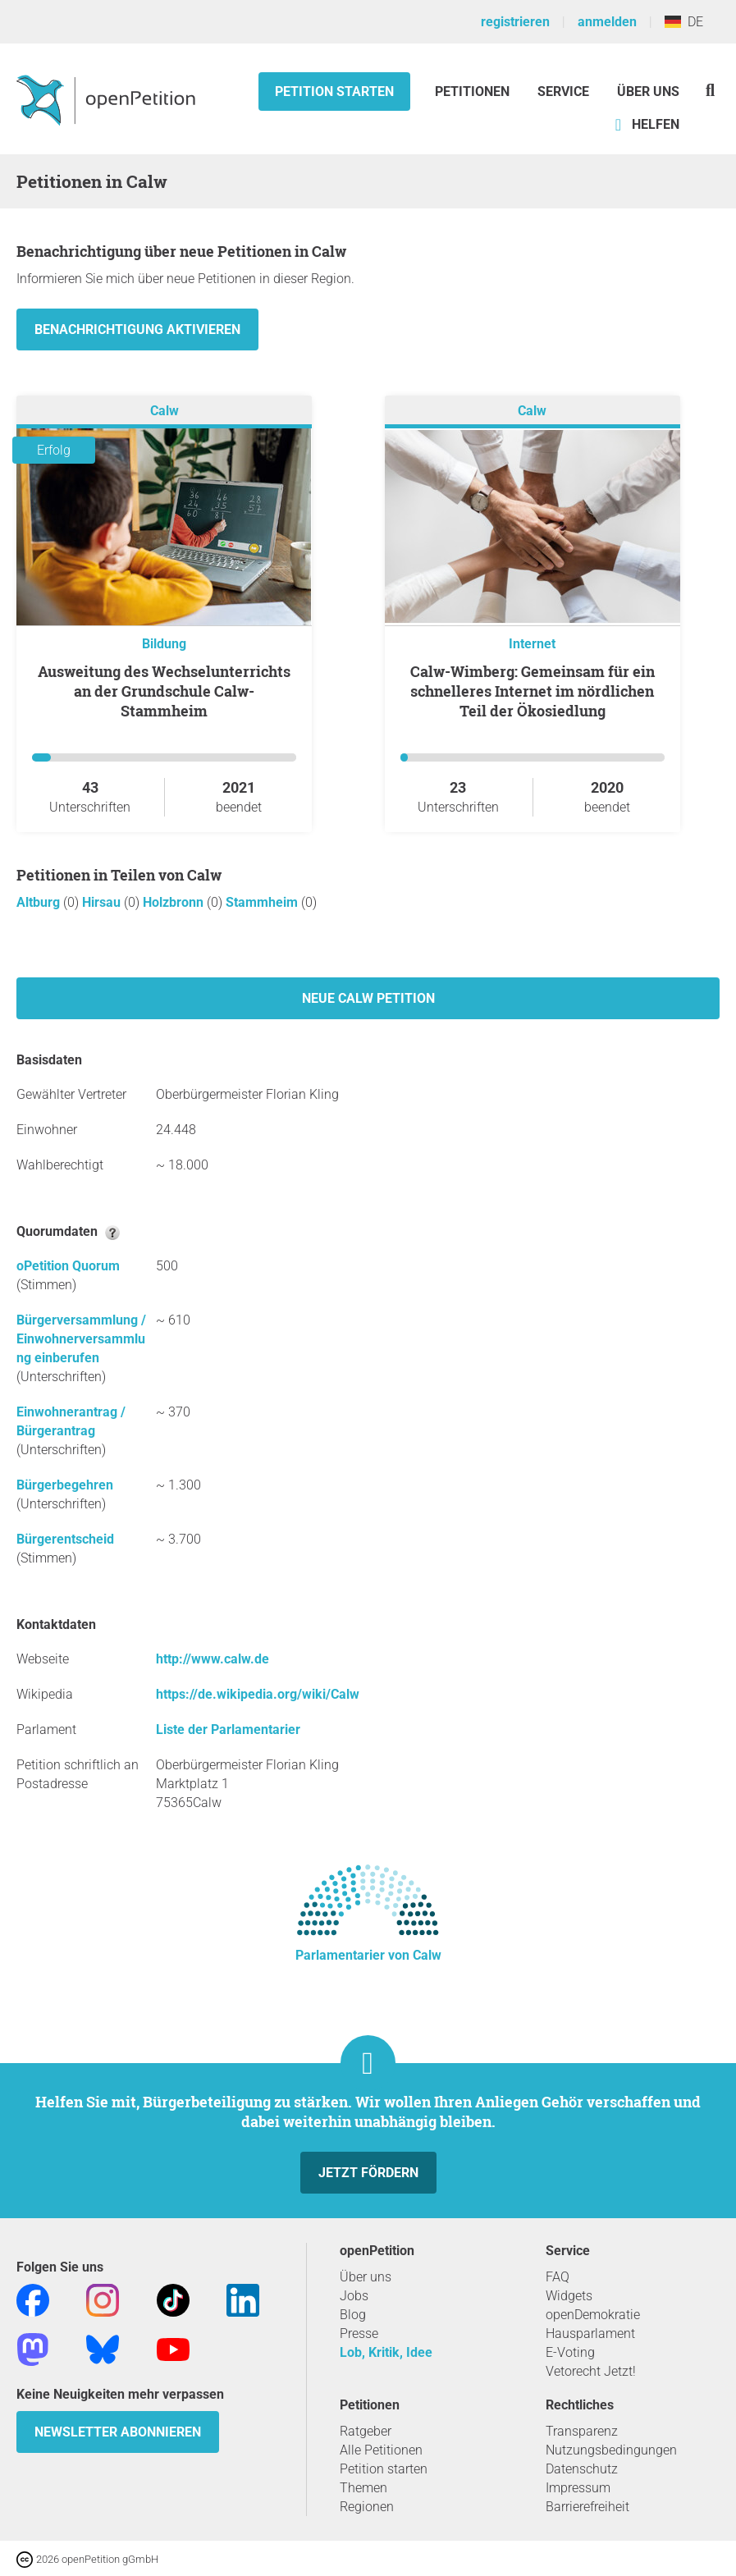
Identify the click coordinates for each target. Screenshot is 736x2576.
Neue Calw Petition (368, 998)
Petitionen (474, 91)
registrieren (515, 22)
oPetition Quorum (68, 1266)
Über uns (365, 2277)
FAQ (557, 2277)
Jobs (354, 2296)
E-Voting (570, 2352)
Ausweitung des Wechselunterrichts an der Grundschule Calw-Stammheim (164, 691)
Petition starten (334, 91)
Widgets (569, 2296)
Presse (359, 2333)
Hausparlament (590, 2333)
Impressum (578, 2488)
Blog (353, 2314)
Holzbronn (175, 902)
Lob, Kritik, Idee (386, 2352)
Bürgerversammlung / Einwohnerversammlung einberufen (81, 1339)
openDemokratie (593, 2314)
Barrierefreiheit (587, 2506)
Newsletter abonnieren (117, 2432)
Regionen (367, 2506)
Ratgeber (365, 2431)
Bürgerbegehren (64, 1485)
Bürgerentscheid (65, 1539)
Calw (164, 411)
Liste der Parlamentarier (228, 1729)
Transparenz (582, 2431)
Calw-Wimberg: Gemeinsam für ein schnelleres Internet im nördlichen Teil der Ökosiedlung (532, 691)
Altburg (39, 902)
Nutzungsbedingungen (611, 2450)
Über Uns (648, 91)
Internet (532, 644)
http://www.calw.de (212, 1659)
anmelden (607, 22)
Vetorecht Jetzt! (591, 2371)
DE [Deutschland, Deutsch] (684, 22)
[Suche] (710, 89)
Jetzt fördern (368, 2172)
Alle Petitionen (381, 2450)
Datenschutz (582, 2469)
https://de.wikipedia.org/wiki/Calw (257, 1694)
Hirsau (103, 902)
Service (563, 91)
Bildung (164, 644)
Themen (363, 2488)
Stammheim (263, 902)
